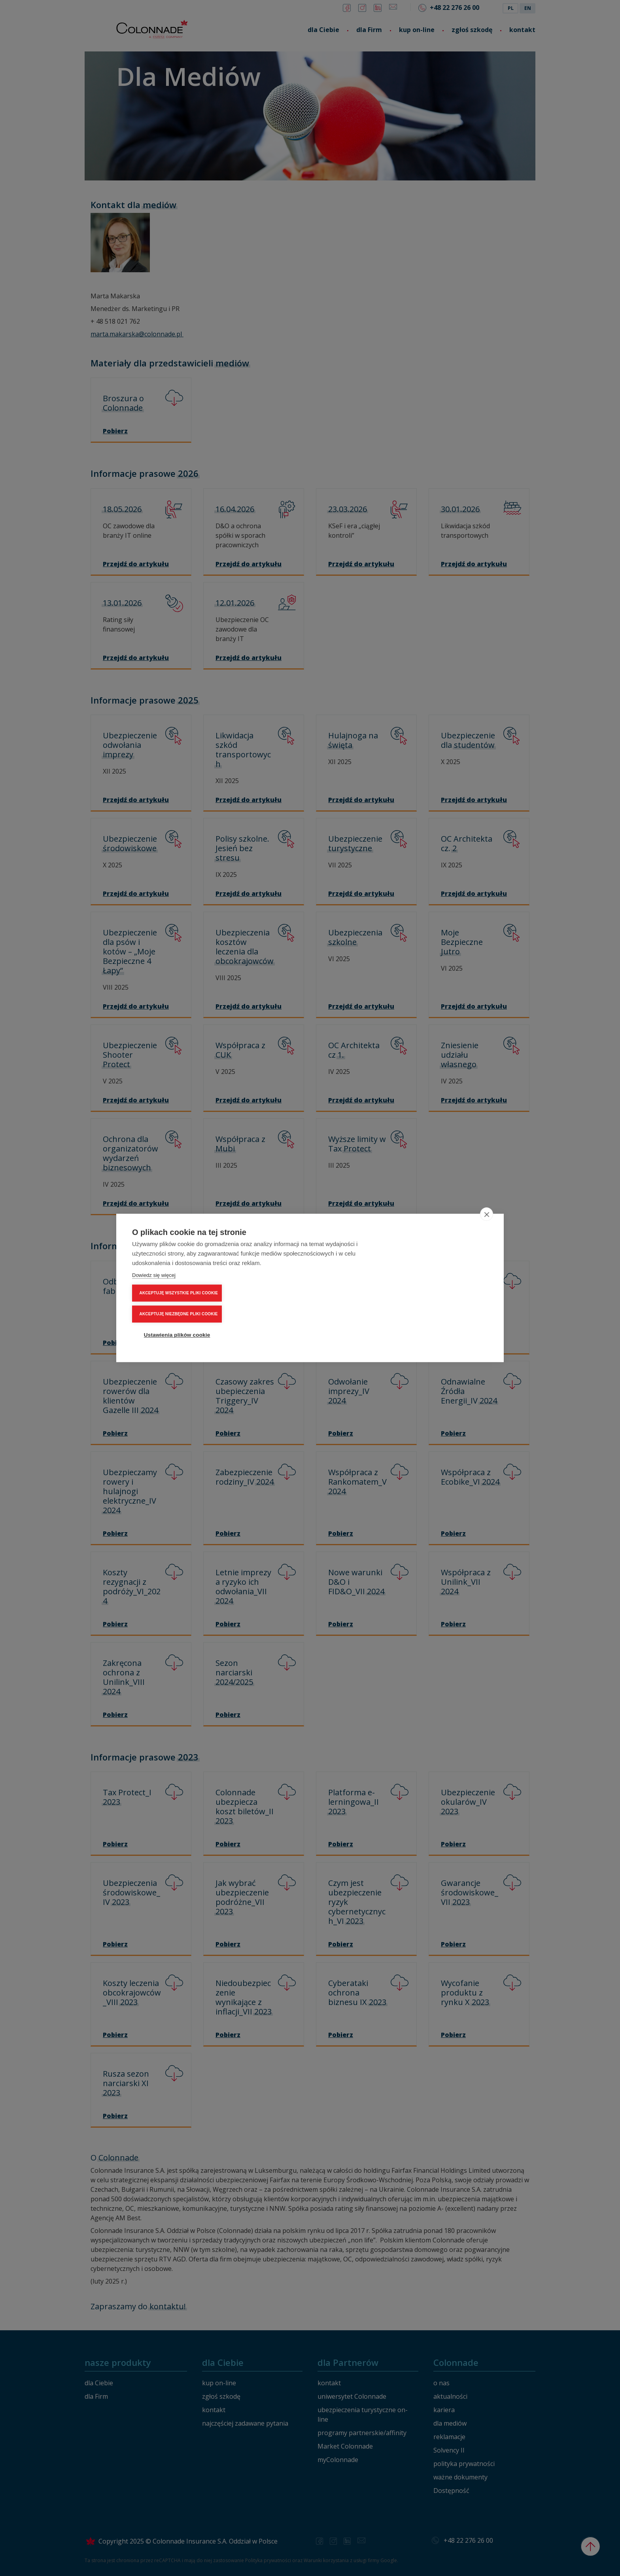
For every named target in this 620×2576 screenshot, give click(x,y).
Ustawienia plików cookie (440, 1309)
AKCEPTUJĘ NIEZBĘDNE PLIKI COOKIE (442, 1288)
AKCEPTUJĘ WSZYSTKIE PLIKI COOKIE (442, 1267)
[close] (486, 1240)
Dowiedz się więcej (154, 1302)
